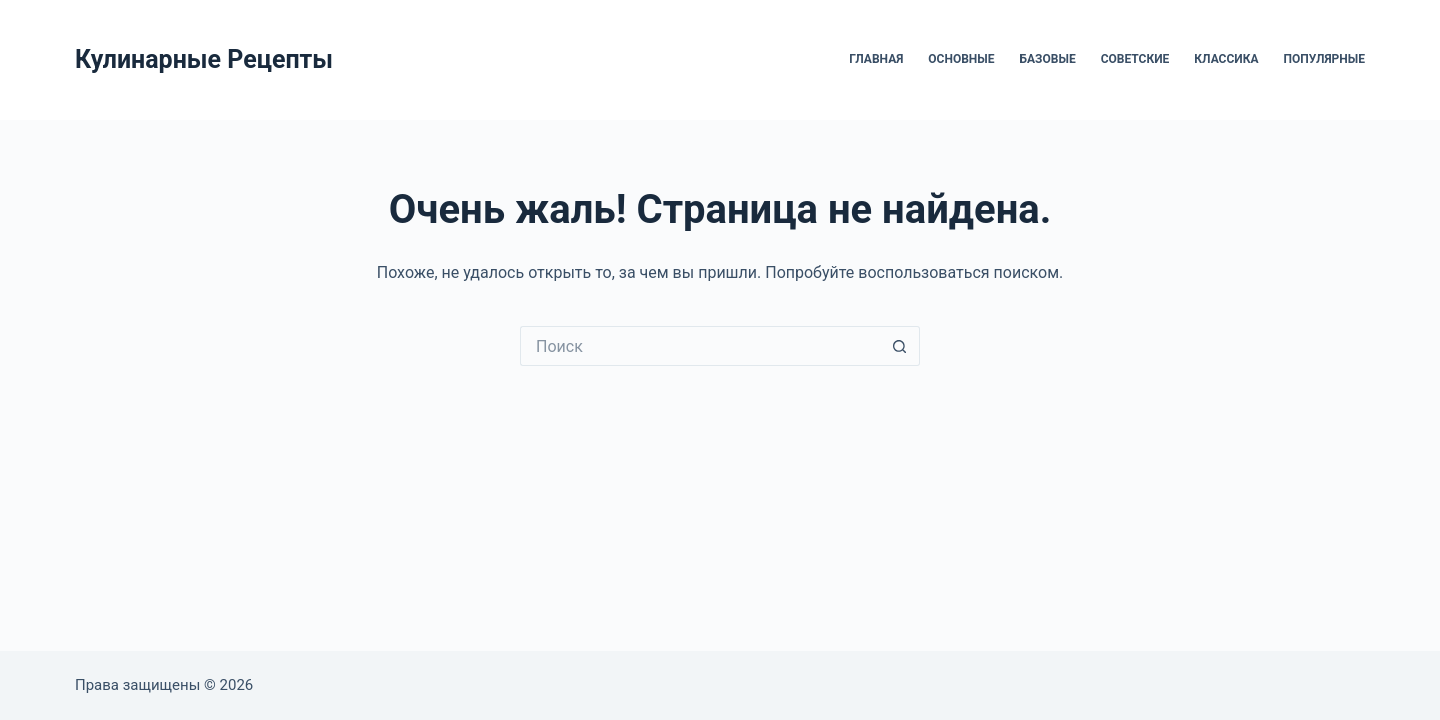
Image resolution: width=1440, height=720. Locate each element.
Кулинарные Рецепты (204, 59)
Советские (1135, 59)
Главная (876, 59)
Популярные (1324, 59)
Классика (1226, 59)
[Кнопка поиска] (900, 346)
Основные (961, 59)
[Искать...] (700, 346)
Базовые (1048, 59)
